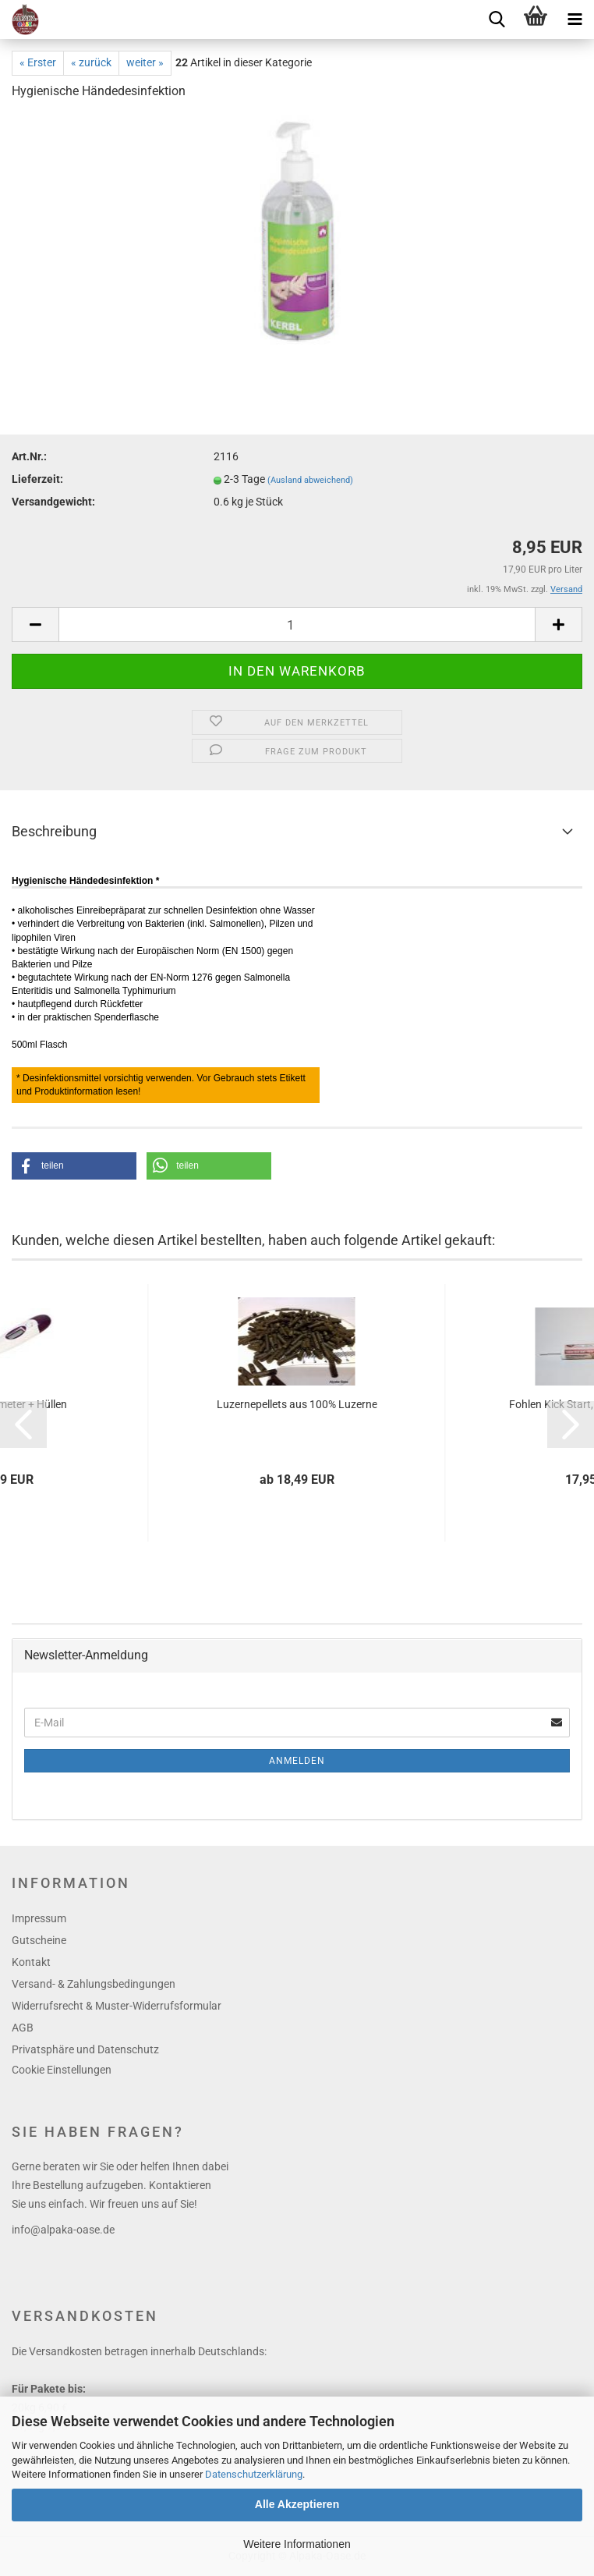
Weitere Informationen (296, 2544)
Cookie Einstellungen (61, 2069)
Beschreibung (54, 831)
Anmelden (297, 1760)
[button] (74, 1166)
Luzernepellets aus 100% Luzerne (297, 1404)
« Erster (37, 62)
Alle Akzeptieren (297, 2504)
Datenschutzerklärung (253, 2474)
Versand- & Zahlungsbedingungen (93, 1984)
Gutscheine (39, 1940)
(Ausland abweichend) (310, 480)
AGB (23, 2027)
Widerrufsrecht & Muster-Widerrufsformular (116, 2005)
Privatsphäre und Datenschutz (85, 2049)
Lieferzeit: (37, 479)
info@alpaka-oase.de (63, 2229)
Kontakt (31, 1962)
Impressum (39, 1918)
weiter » (145, 62)
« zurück (91, 62)
